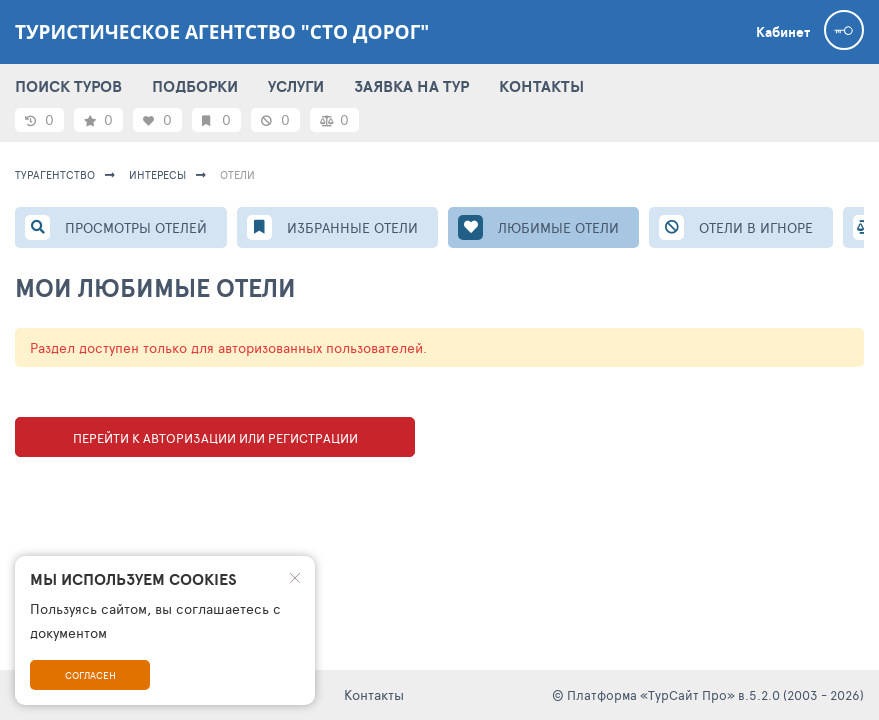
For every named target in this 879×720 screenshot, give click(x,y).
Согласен (90, 675)
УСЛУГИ (296, 86)
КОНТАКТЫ (541, 86)
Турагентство (55, 174)
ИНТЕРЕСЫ (157, 174)
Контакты (374, 694)
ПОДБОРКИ (195, 86)
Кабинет (783, 32)
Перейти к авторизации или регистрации (215, 438)
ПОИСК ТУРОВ (68, 86)
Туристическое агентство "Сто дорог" (222, 32)
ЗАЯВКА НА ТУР (411, 86)
